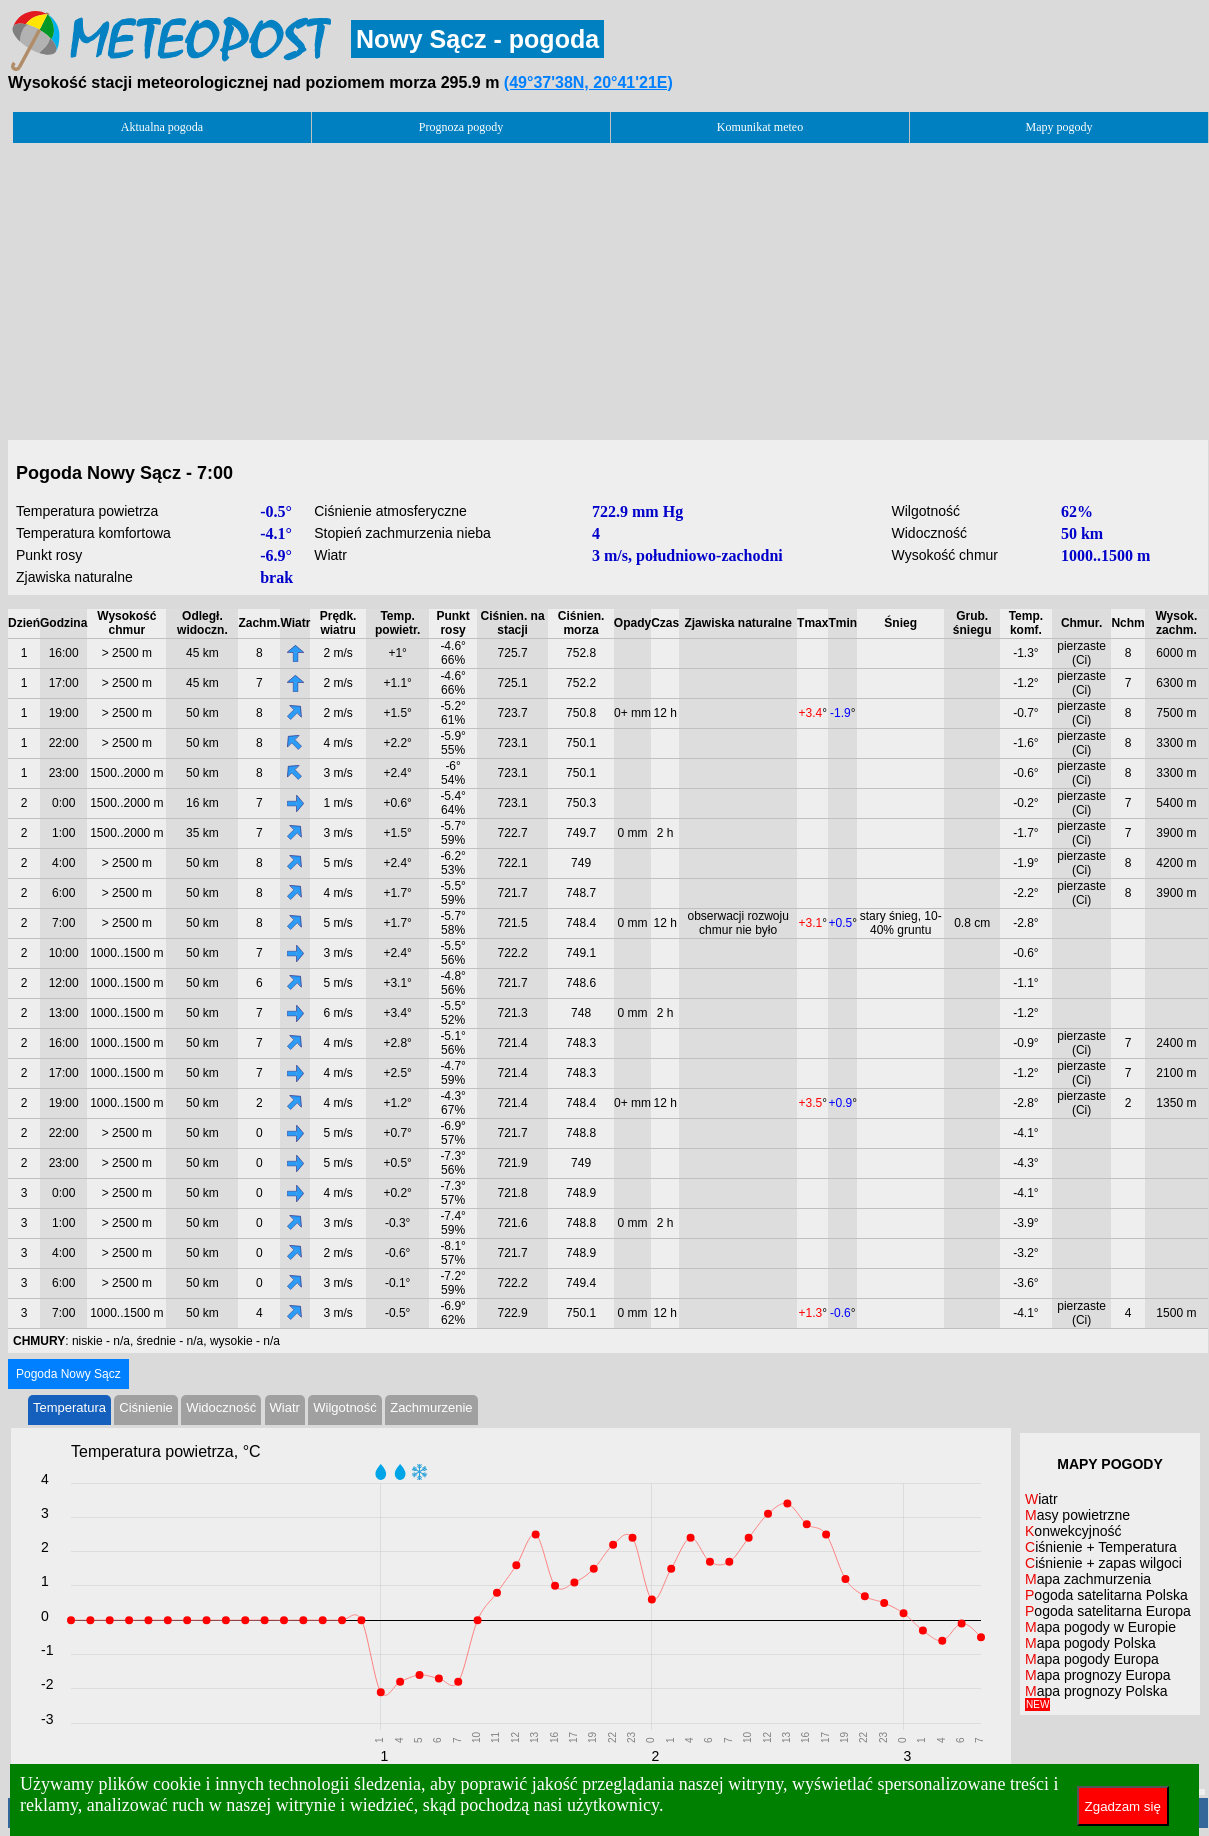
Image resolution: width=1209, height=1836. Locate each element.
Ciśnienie (145, 1407)
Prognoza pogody (461, 127)
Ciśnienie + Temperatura (1101, 1547)
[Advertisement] (608, 286)
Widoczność (221, 1407)
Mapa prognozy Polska (1096, 1696)
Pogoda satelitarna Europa (1108, 1611)
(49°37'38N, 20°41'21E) (588, 82)
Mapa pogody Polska (1090, 1643)
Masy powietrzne (1077, 1515)
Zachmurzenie (431, 1407)
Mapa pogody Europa (1092, 1659)
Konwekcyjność (1073, 1531)
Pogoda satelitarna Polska (1106, 1595)
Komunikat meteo (760, 127)
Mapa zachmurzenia (1088, 1579)
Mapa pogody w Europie (1100, 1627)
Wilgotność (345, 1407)
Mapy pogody (1059, 127)
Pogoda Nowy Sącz (68, 1374)
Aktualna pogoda (162, 127)
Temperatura (69, 1407)
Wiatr (285, 1407)
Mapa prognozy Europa (1098, 1675)
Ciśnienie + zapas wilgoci (1103, 1563)
